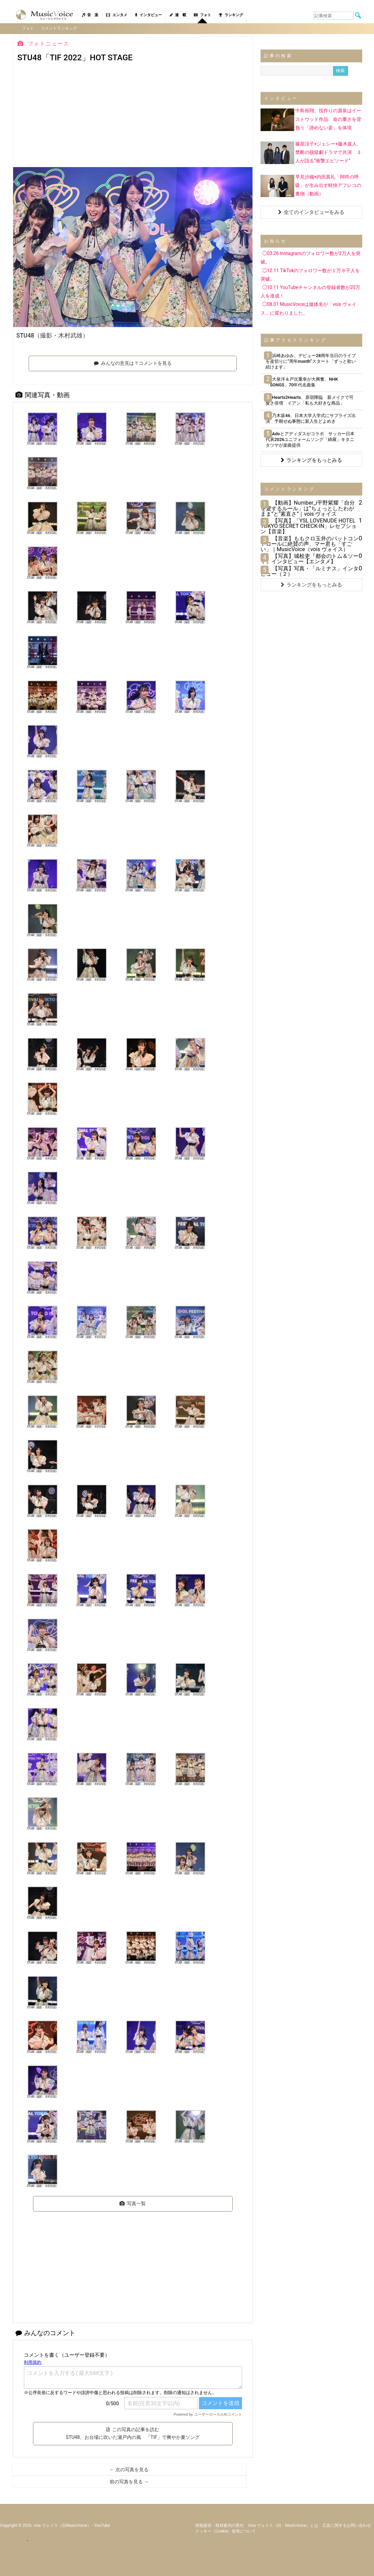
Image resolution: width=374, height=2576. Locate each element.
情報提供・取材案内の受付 (219, 2525)
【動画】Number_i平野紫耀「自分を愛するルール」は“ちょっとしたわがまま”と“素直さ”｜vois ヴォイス (308, 508)
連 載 (178, 15)
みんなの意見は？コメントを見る (133, 362)
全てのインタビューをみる (311, 212)
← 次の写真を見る (129, 2469)
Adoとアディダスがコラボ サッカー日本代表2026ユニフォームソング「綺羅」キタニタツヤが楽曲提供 (310, 439)
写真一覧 (133, 2203)
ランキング (231, 15)
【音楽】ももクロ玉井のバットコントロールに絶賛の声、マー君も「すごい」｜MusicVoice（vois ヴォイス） (310, 543)
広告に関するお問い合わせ (346, 2525)
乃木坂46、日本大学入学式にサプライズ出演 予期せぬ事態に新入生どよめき (311, 418)
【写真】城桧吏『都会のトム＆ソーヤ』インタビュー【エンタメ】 (310, 559)
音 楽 (90, 15)
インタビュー (148, 15)
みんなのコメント (45, 2332)
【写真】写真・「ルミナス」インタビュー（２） (310, 571)
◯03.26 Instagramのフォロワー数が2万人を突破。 (311, 257)
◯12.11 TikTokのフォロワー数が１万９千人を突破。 (310, 274)
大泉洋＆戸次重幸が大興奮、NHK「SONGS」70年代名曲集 (302, 382)
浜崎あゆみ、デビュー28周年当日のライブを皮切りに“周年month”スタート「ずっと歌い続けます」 (311, 361)
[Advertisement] (132, 116)
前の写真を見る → (129, 2481)
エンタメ (116, 15)
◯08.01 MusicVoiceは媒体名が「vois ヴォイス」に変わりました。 (308, 308)
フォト (202, 15)
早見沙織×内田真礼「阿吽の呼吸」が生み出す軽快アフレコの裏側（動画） (328, 185)
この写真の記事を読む (133, 2433)
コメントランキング (59, 28)
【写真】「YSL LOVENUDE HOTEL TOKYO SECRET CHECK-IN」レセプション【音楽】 (308, 525)
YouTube (102, 2525)
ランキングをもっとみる (311, 460)
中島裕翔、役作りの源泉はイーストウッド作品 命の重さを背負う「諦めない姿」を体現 (328, 119)
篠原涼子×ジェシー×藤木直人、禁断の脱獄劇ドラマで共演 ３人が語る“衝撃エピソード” (328, 152)
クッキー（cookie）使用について (225, 2531)
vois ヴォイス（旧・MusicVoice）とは (283, 2525)
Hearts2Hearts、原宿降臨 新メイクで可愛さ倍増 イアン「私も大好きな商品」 (309, 400)
